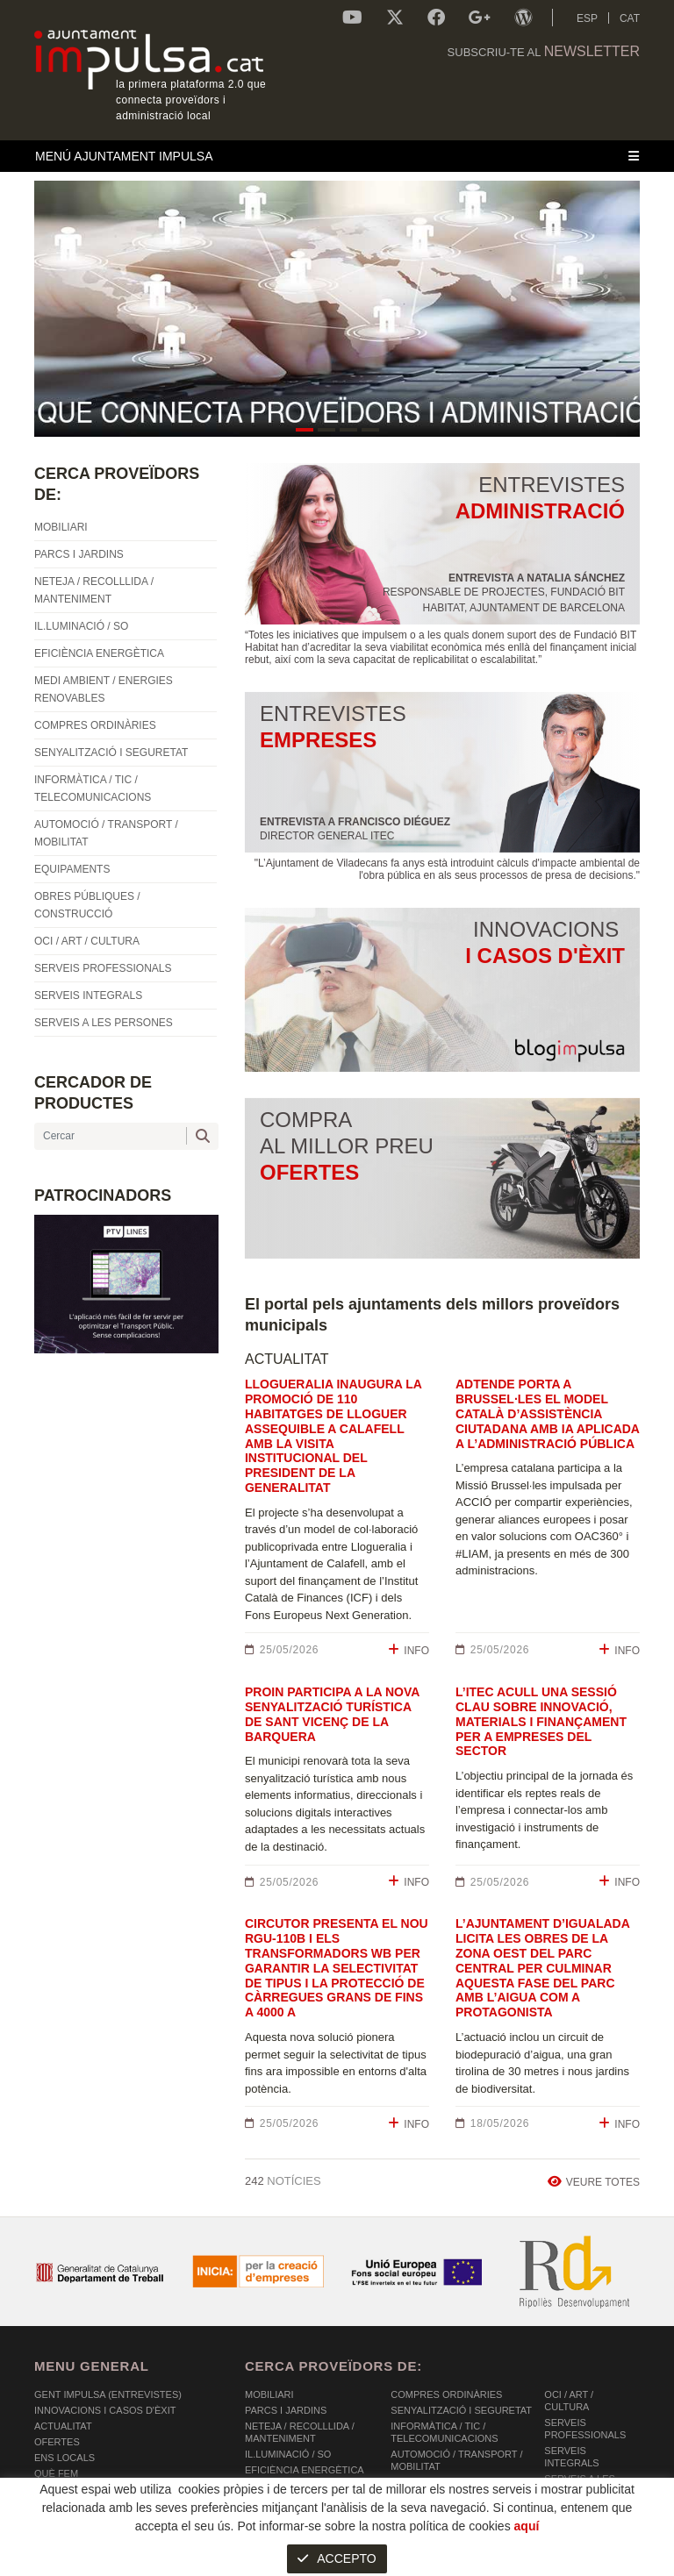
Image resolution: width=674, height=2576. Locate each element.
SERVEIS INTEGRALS (571, 2456)
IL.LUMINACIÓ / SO (288, 2454)
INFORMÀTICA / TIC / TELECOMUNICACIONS (444, 2432)
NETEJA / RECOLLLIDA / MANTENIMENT (300, 2432)
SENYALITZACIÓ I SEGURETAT (461, 2410)
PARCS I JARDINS (285, 2410)
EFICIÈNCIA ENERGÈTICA (304, 2470)
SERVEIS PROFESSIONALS (585, 2428)
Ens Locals (64, 2457)
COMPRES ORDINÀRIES (446, 2394)
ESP (587, 18)
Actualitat (63, 2426)
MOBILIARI (269, 2394)
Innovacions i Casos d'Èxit (105, 2410)
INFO (408, 1650)
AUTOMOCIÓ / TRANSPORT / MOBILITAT (456, 2460)
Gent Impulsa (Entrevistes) (108, 2394)
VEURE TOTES (594, 2181)
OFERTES (57, 2442)
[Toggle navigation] (337, 156)
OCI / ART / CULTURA (568, 2400)
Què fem (56, 2473)
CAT (630, 18)
